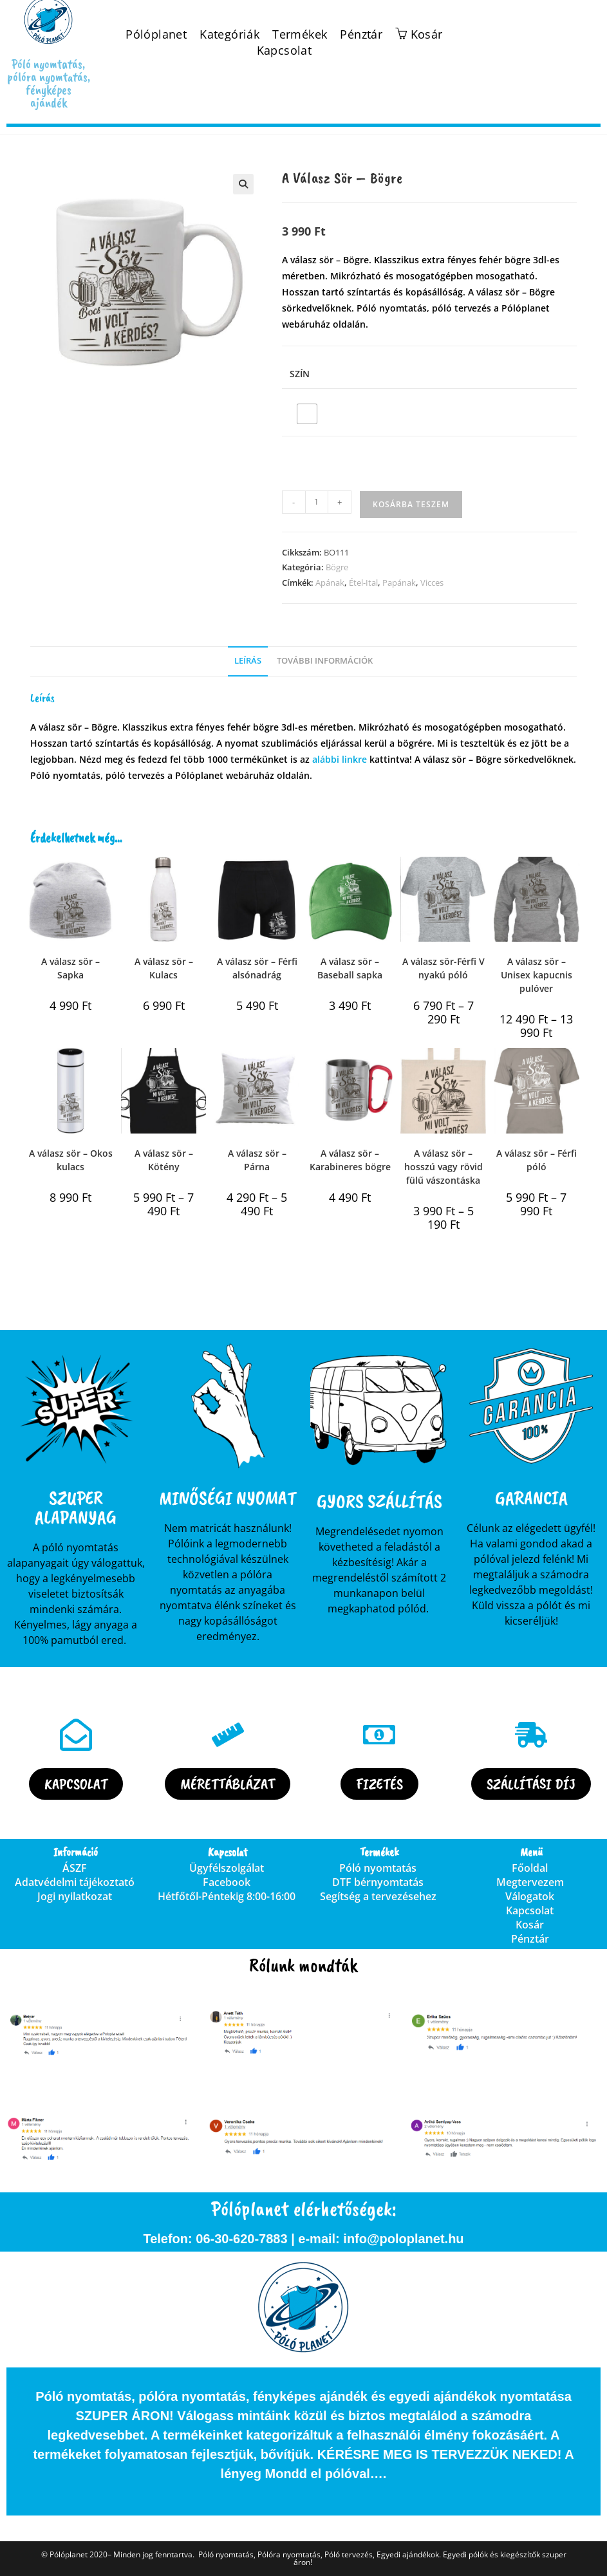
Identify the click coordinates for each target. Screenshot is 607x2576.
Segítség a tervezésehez (378, 1896)
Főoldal (530, 1868)
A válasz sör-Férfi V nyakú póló (443, 968)
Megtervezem (530, 1882)
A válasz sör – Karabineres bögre (350, 1160)
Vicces (432, 582)
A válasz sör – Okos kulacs (71, 1160)
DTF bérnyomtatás (378, 1882)
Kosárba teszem (411, 504)
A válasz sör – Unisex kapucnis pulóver (536, 974)
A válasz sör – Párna (257, 1160)
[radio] (307, 414)
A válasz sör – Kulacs (164, 968)
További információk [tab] (325, 660)
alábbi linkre (339, 759)
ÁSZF (74, 1868)
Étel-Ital (363, 582)
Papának (399, 582)
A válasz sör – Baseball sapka (349, 968)
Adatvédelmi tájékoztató (75, 1882)
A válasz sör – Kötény (164, 1160)
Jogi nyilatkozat (74, 1896)
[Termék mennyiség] (316, 502)
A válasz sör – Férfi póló (536, 1160)
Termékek (299, 34)
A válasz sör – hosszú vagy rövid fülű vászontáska (443, 1166)
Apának (329, 582)
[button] (243, 184)
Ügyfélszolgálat (226, 1868)
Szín (300, 374)
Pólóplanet (156, 34)
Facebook (226, 1882)
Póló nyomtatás (377, 1868)
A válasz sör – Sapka (70, 968)
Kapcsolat (284, 50)
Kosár (530, 1925)
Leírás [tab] (247, 660)
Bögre (337, 567)
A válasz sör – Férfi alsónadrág (257, 968)
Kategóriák (229, 34)
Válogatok (529, 1896)
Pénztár (361, 34)
